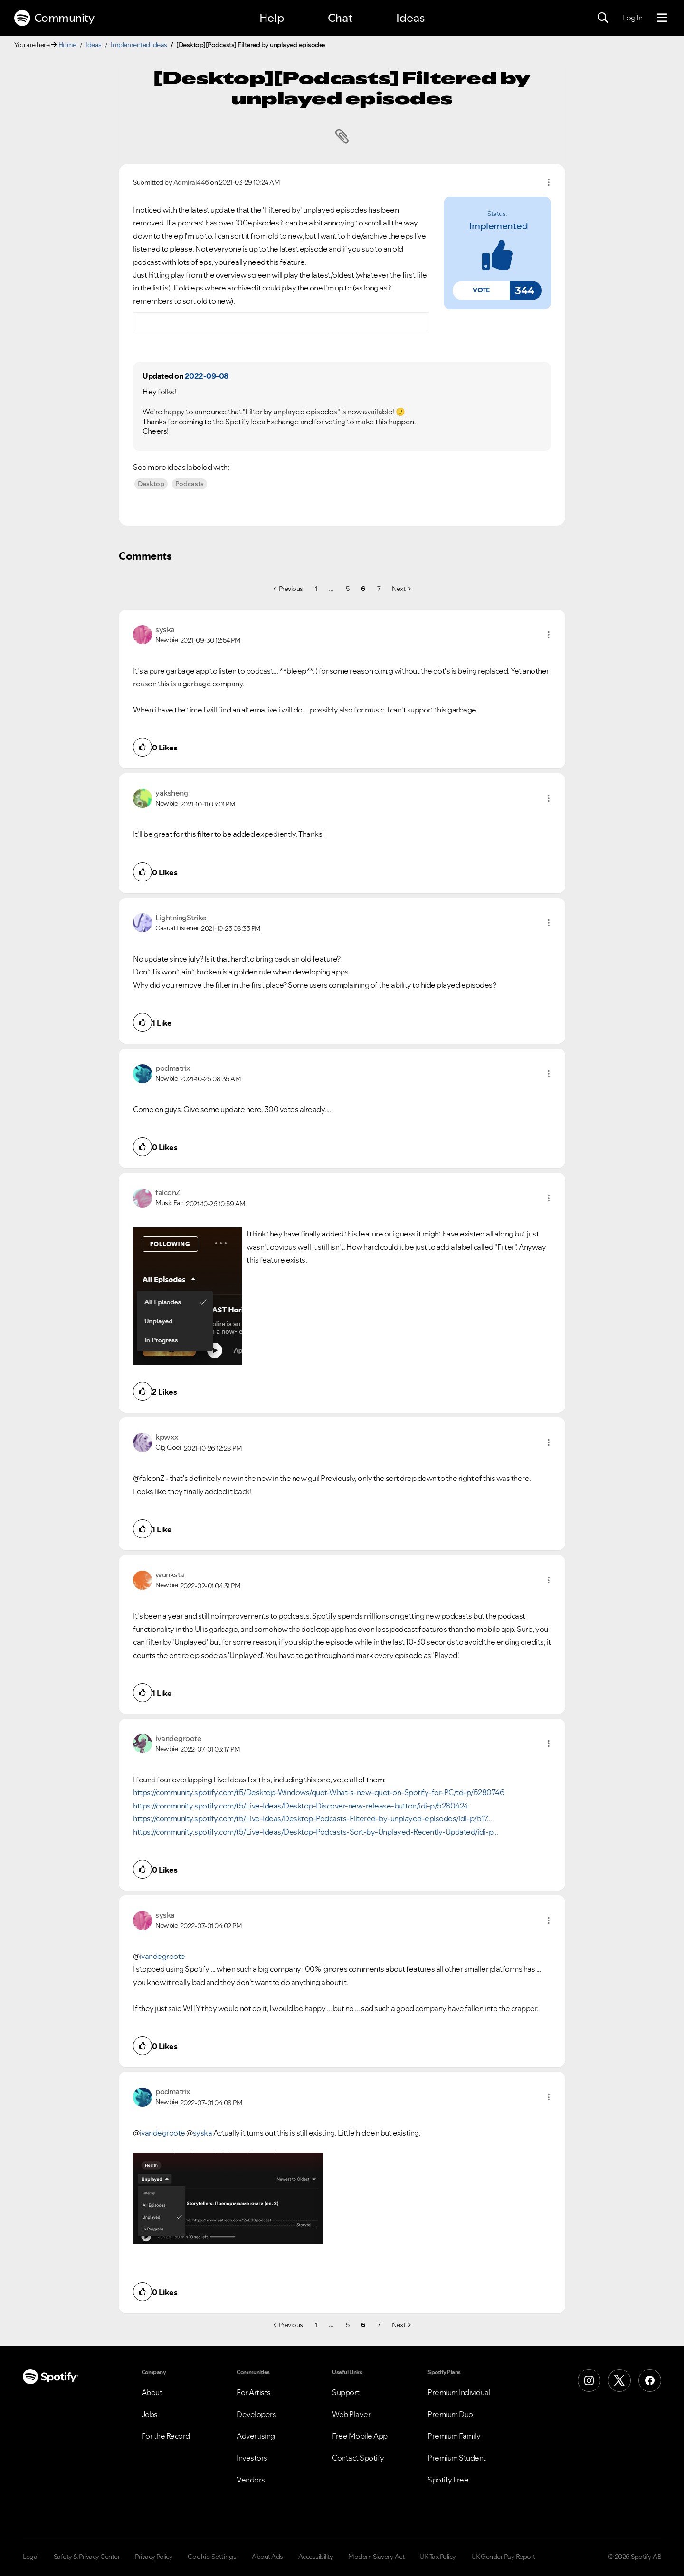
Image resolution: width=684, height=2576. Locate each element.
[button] (481, 290)
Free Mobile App (360, 2436)
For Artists (254, 2392)
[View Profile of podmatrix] (172, 1068)
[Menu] (662, 18)
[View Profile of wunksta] (169, 1574)
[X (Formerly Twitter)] (619, 2380)
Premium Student (457, 2458)
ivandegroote (162, 2132)
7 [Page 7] (379, 588)
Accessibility (315, 2556)
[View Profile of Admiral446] (191, 182)
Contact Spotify (358, 2458)
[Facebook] (649, 2380)
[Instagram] (589, 2380)
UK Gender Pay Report (503, 2556)
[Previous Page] (288, 589)
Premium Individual (459, 2392)
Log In (632, 17)
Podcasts (189, 483)
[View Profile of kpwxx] (167, 1437)
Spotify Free (448, 2479)
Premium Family (454, 2436)
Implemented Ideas (139, 44)
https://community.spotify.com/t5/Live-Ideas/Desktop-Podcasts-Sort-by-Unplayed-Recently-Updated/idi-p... (315, 1832)
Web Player (351, 2414)
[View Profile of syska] (165, 629)
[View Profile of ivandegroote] (178, 1738)
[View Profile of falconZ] (167, 1192)
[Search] (603, 18)
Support (346, 2392)
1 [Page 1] (316, 588)
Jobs (150, 2414)
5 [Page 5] (348, 588)
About (152, 2392)
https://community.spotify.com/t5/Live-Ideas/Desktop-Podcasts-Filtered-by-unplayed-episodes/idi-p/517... (312, 1818)
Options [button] (549, 182)
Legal (30, 2556)
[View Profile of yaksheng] (171, 792)
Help (271, 18)
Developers (256, 2414)
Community (54, 18)
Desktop (151, 483)
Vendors (251, 2479)
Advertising (256, 2436)
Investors (252, 2458)
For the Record (166, 2436)
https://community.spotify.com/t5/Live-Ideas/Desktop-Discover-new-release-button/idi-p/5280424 (300, 1805)
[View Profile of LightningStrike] (181, 917)
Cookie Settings (212, 2556)
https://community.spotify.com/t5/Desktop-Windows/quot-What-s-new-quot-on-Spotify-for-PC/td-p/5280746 (318, 1792)
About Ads (267, 2556)
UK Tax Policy (437, 2556)
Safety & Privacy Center (87, 2556)
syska (202, 2132)
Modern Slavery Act (376, 2556)
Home (67, 44)
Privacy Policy (153, 2556)
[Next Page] (401, 589)
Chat (340, 18)
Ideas (410, 18)
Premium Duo (450, 2414)
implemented (498, 226)
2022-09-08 (206, 376)
